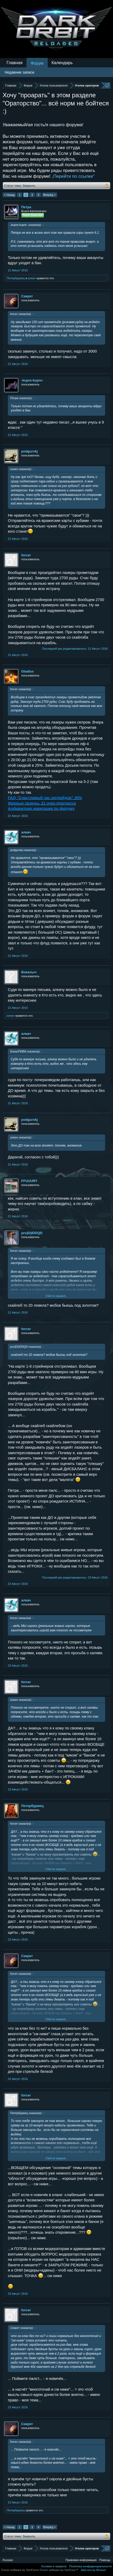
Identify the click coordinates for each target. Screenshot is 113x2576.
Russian (8, 2560)
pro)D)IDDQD (31, 1233)
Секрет (27, 296)
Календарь (62, 62)
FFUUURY (29, 1181)
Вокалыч (28, 972)
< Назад (9, 194)
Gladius (27, 671)
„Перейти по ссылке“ (73, 176)
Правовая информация (81, 2560)
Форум (37, 63)
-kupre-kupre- (32, 380)
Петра (26, 207)
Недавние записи (19, 72)
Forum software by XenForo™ (59, 2570)
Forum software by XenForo (20, 2570)
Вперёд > (49, 194)
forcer (26, 555)
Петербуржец (16, 278)
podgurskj (29, 451)
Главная (15, 62)
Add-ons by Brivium (93, 2570)
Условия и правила (53, 2566)
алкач (31, 278)
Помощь (105, 2560)
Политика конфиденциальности (90, 2566)
